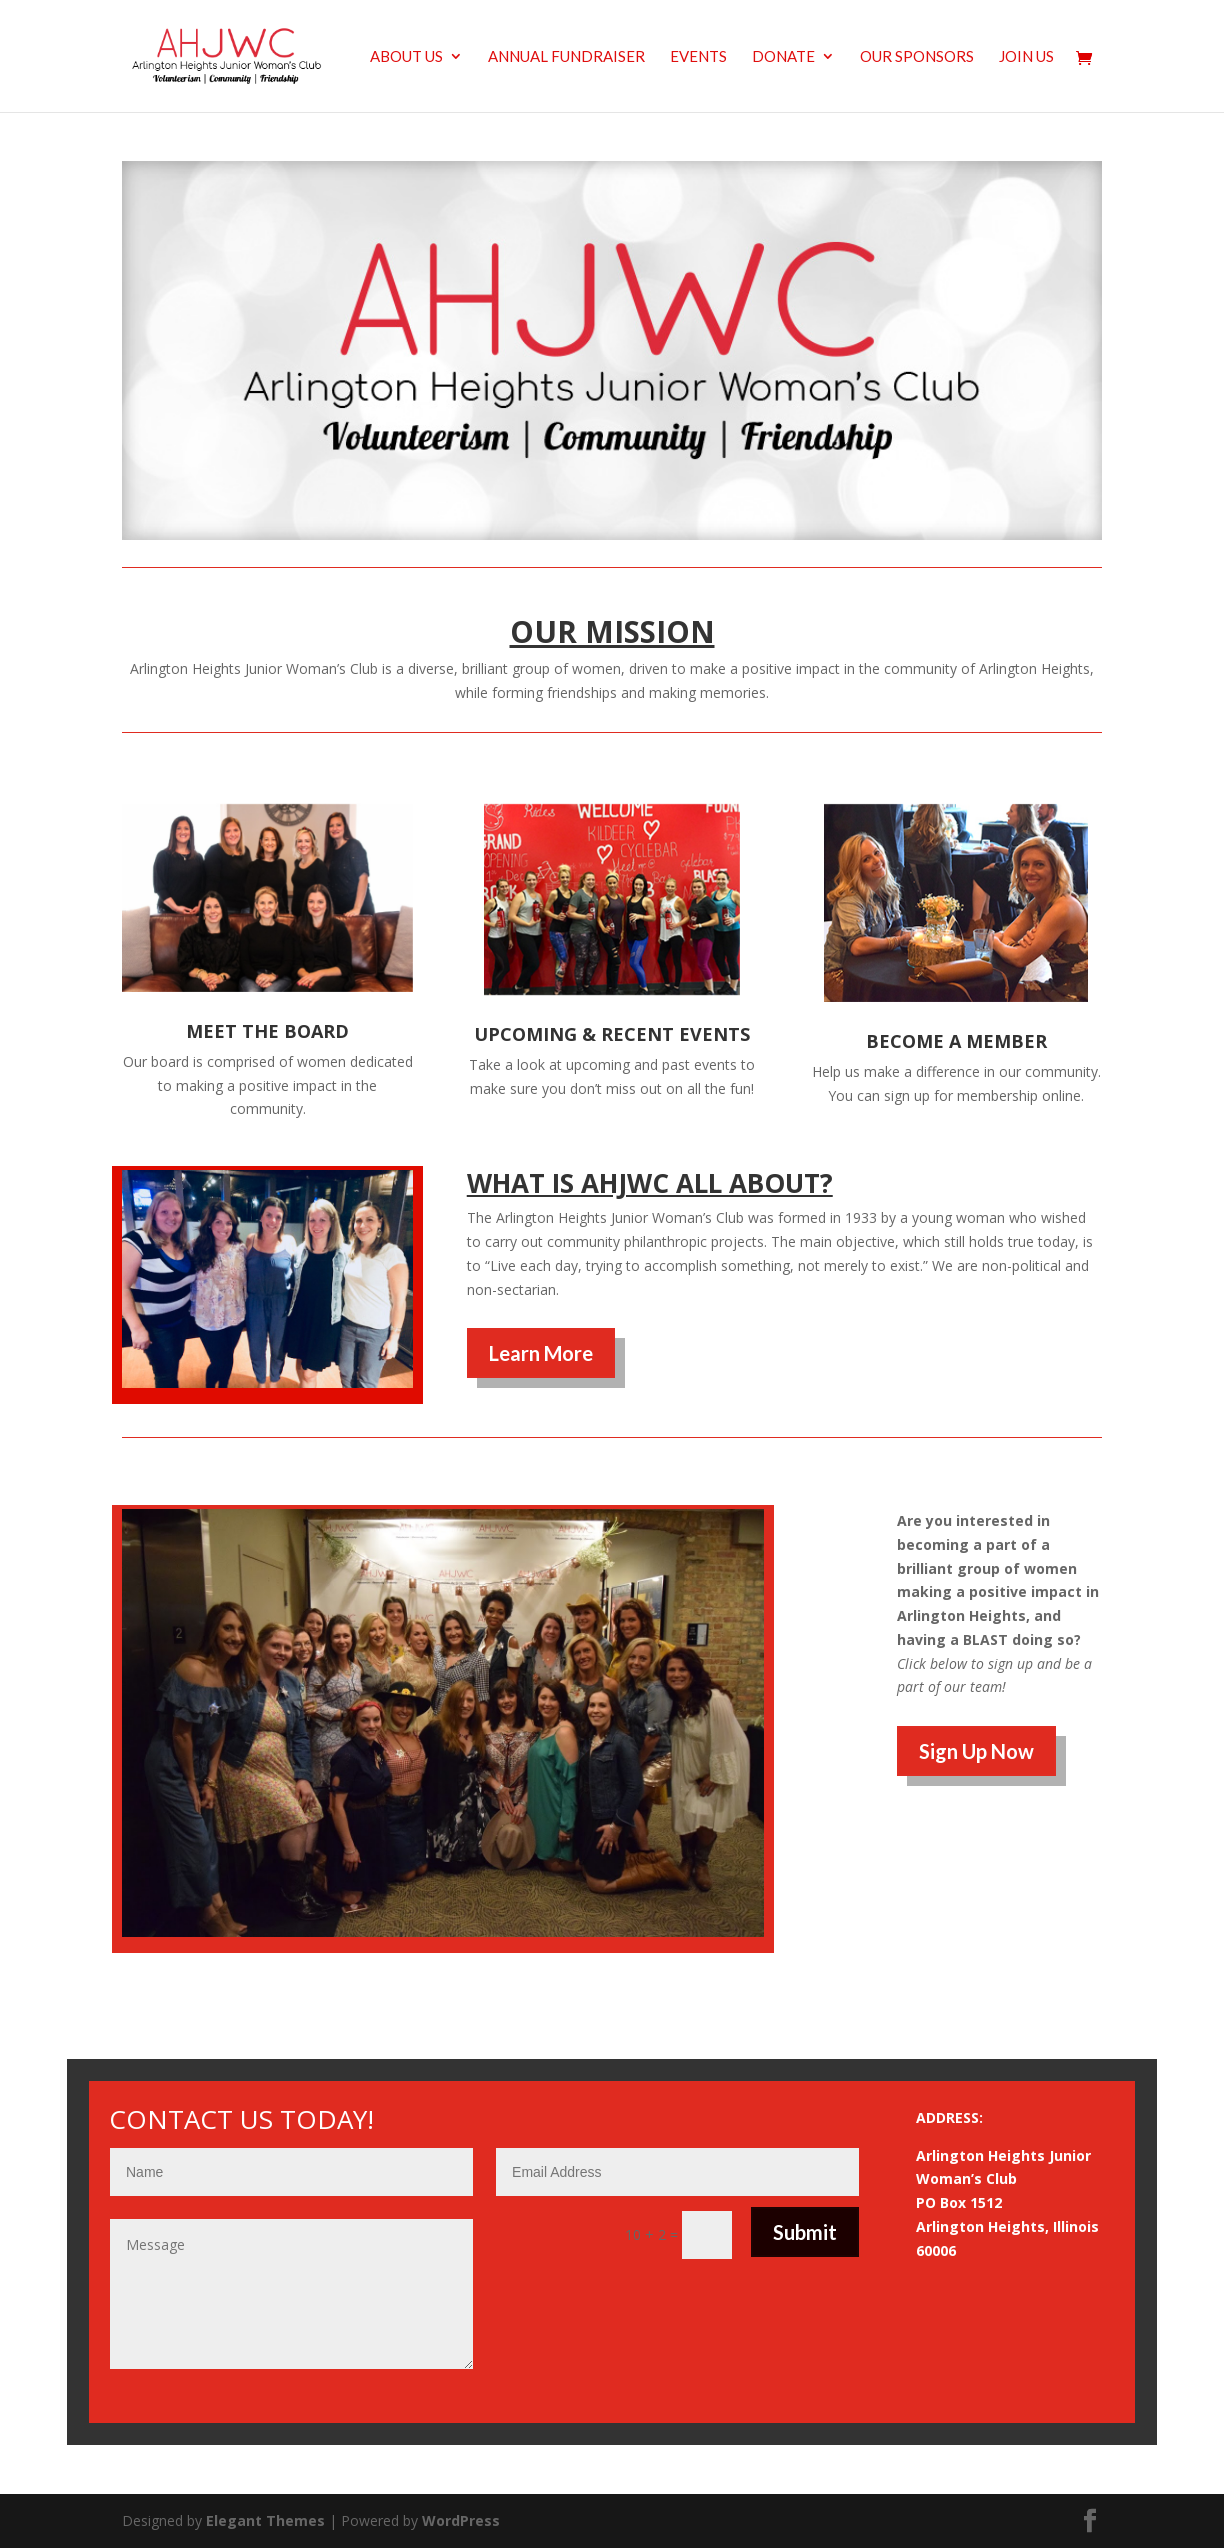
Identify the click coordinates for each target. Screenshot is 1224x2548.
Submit (805, 2232)
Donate (783, 57)
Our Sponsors (917, 57)
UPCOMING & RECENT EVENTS (612, 1034)
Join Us (1026, 57)
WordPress (461, 2520)
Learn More (541, 1353)
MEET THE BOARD (267, 1031)
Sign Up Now (976, 1751)
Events (698, 57)
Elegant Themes (265, 2520)
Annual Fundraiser (566, 57)
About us (406, 57)
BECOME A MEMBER (956, 1041)
